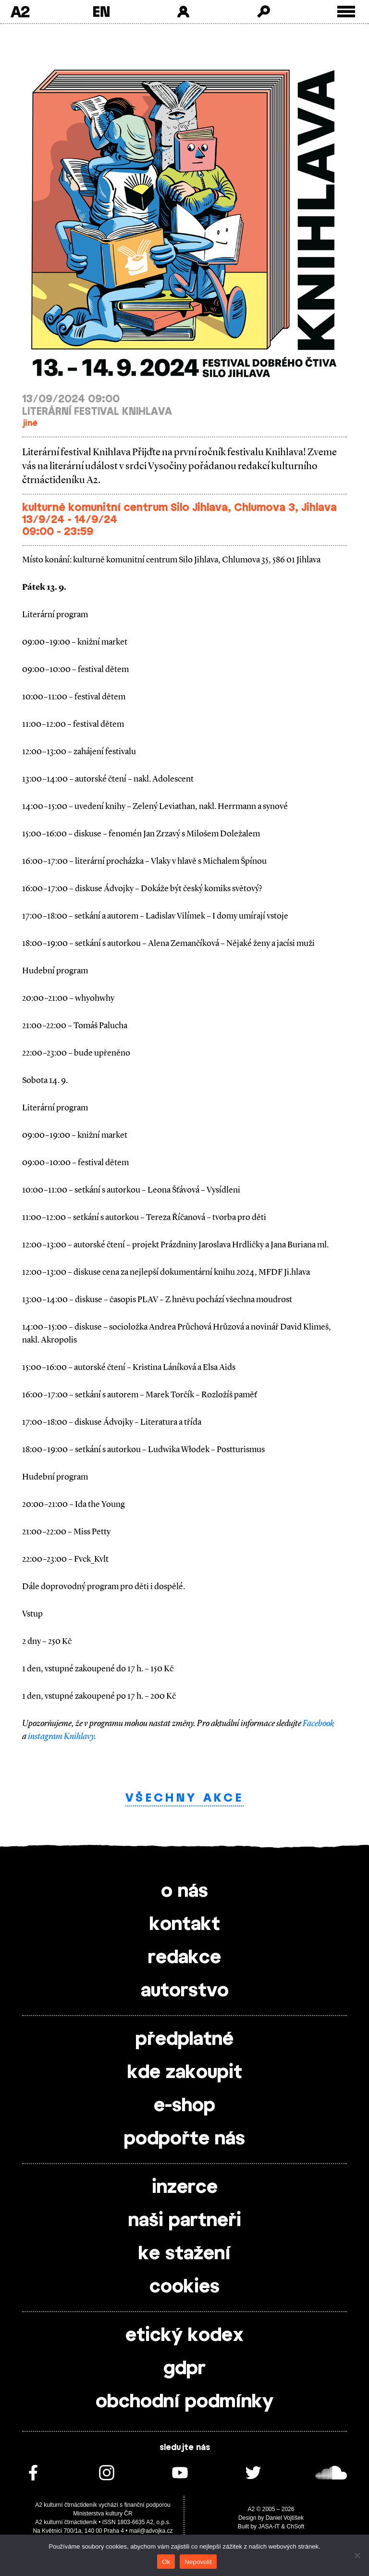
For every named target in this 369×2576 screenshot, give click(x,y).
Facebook (318, 1723)
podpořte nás (184, 2139)
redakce (184, 1957)
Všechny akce (184, 1798)
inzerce (185, 2187)
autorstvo (185, 1991)
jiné (29, 423)
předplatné (184, 2039)
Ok (166, 2561)
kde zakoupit (184, 2072)
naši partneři (184, 2220)
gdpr (184, 2368)
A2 (20, 11)
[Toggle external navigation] (346, 11)
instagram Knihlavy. (62, 1736)
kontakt (184, 1924)
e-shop (184, 2105)
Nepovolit (197, 2561)
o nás (184, 1891)
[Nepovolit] (357, 2555)
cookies (184, 2287)
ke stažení (184, 2253)
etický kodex (184, 2335)
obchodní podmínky (184, 2402)
